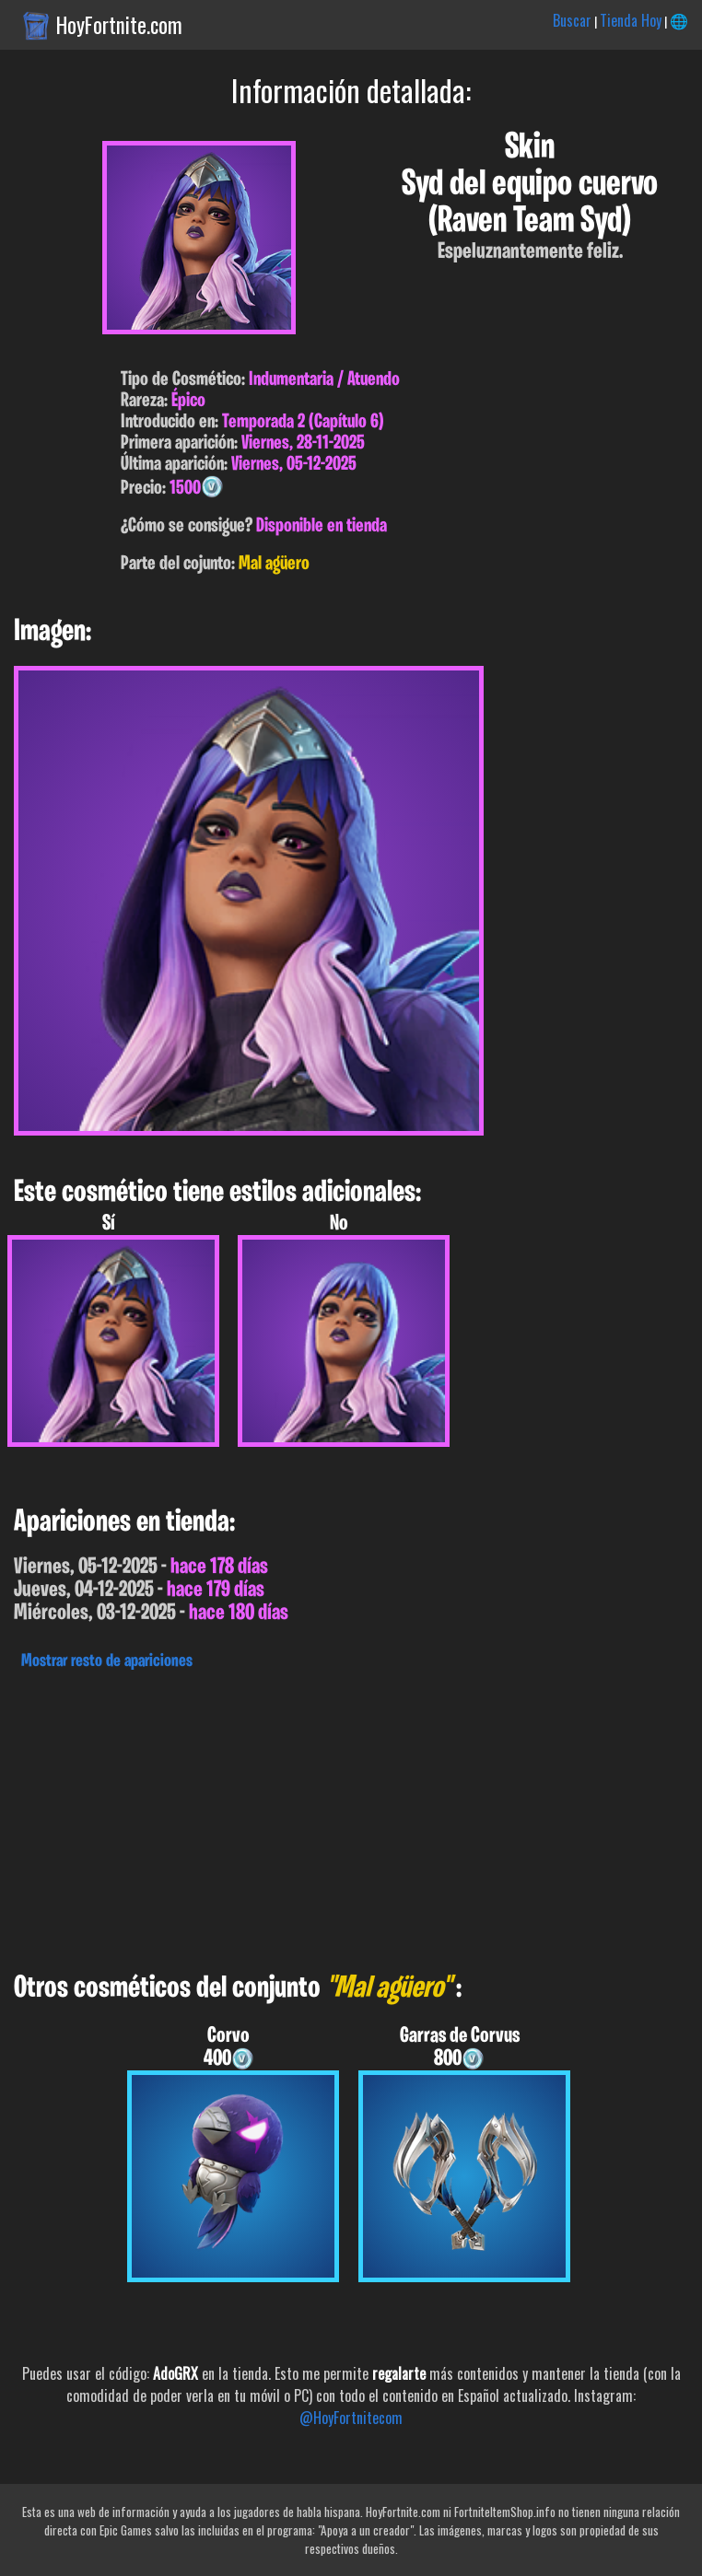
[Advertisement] (351, 1816)
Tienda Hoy (630, 20)
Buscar (572, 20)
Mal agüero (274, 564)
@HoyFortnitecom (351, 2418)
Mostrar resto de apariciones (107, 1661)
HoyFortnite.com (119, 25)
